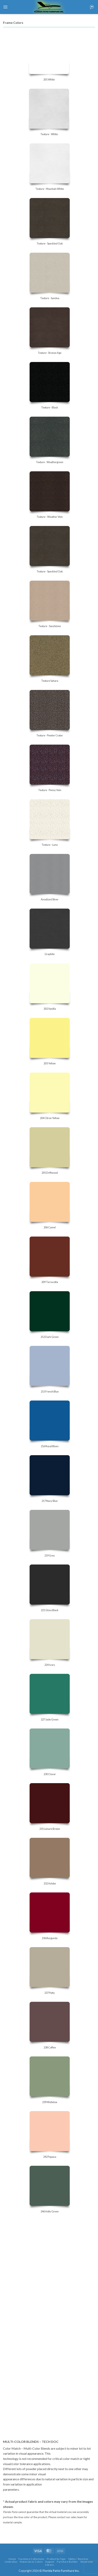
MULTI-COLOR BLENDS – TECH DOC (30, 2441)
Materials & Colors (31, 2561)
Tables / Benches (78, 2558)
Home (12, 2558)
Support (49, 2561)
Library (49, 2564)
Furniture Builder (67, 2561)
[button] (5, 7)
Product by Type (56, 2558)
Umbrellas (11, 2561)
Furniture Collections (31, 2558)
